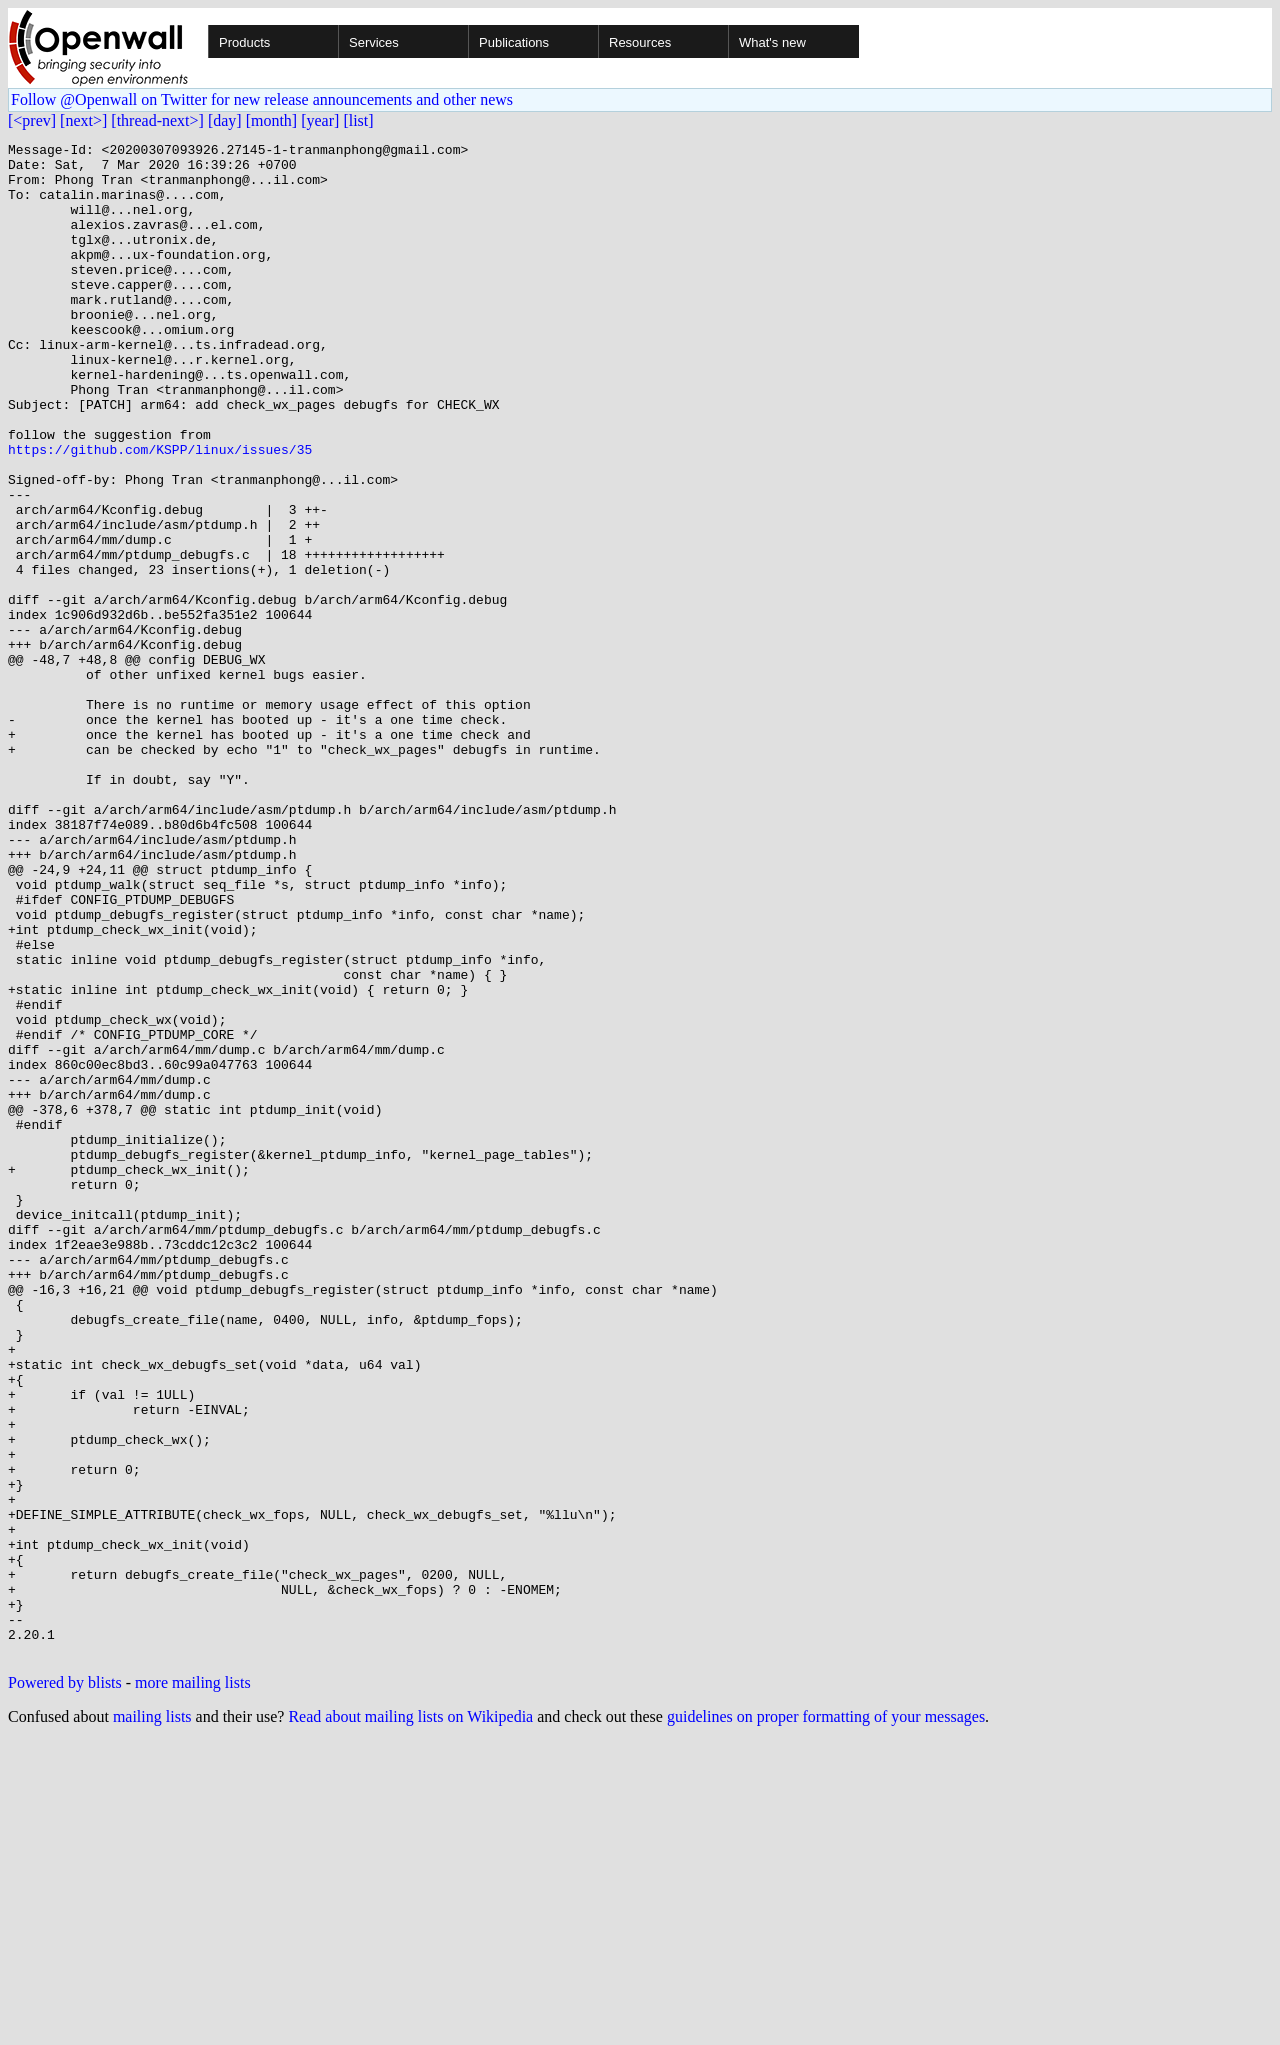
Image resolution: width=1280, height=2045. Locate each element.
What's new (772, 42)
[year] (320, 120)
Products (244, 42)
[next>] (83, 120)
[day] (225, 120)
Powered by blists (65, 1985)
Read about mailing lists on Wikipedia (410, 2019)
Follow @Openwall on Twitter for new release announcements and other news (262, 99)
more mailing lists (193, 1985)
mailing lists (152, 2019)
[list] (358, 120)
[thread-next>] (157, 120)
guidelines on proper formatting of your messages (826, 2019)
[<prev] (32, 120)
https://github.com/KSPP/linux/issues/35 (160, 512)
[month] (272, 120)
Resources (640, 42)
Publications (514, 42)
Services (374, 42)
